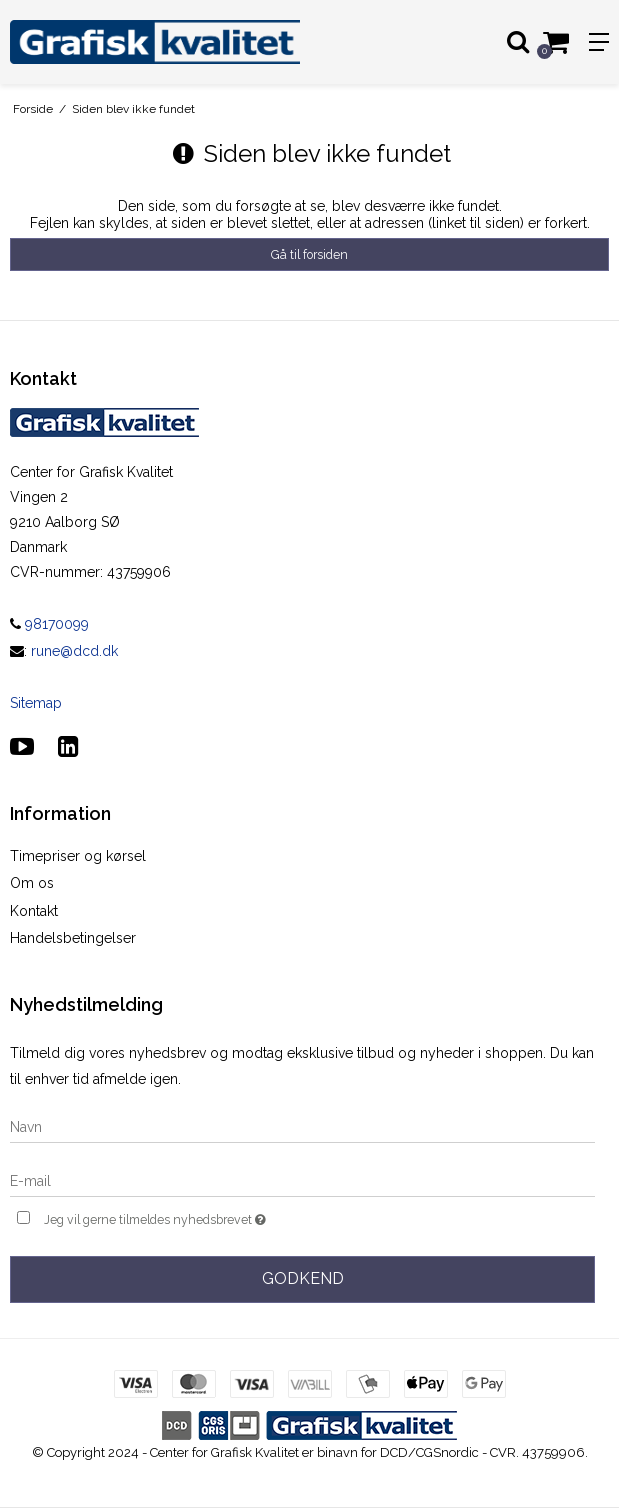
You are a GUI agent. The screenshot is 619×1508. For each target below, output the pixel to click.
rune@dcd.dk (74, 651)
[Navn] (302, 1126)
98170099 (49, 624)
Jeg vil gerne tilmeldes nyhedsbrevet (205, 1217)
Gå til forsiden (309, 254)
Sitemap (36, 703)
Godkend (303, 1278)
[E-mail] (302, 1180)
